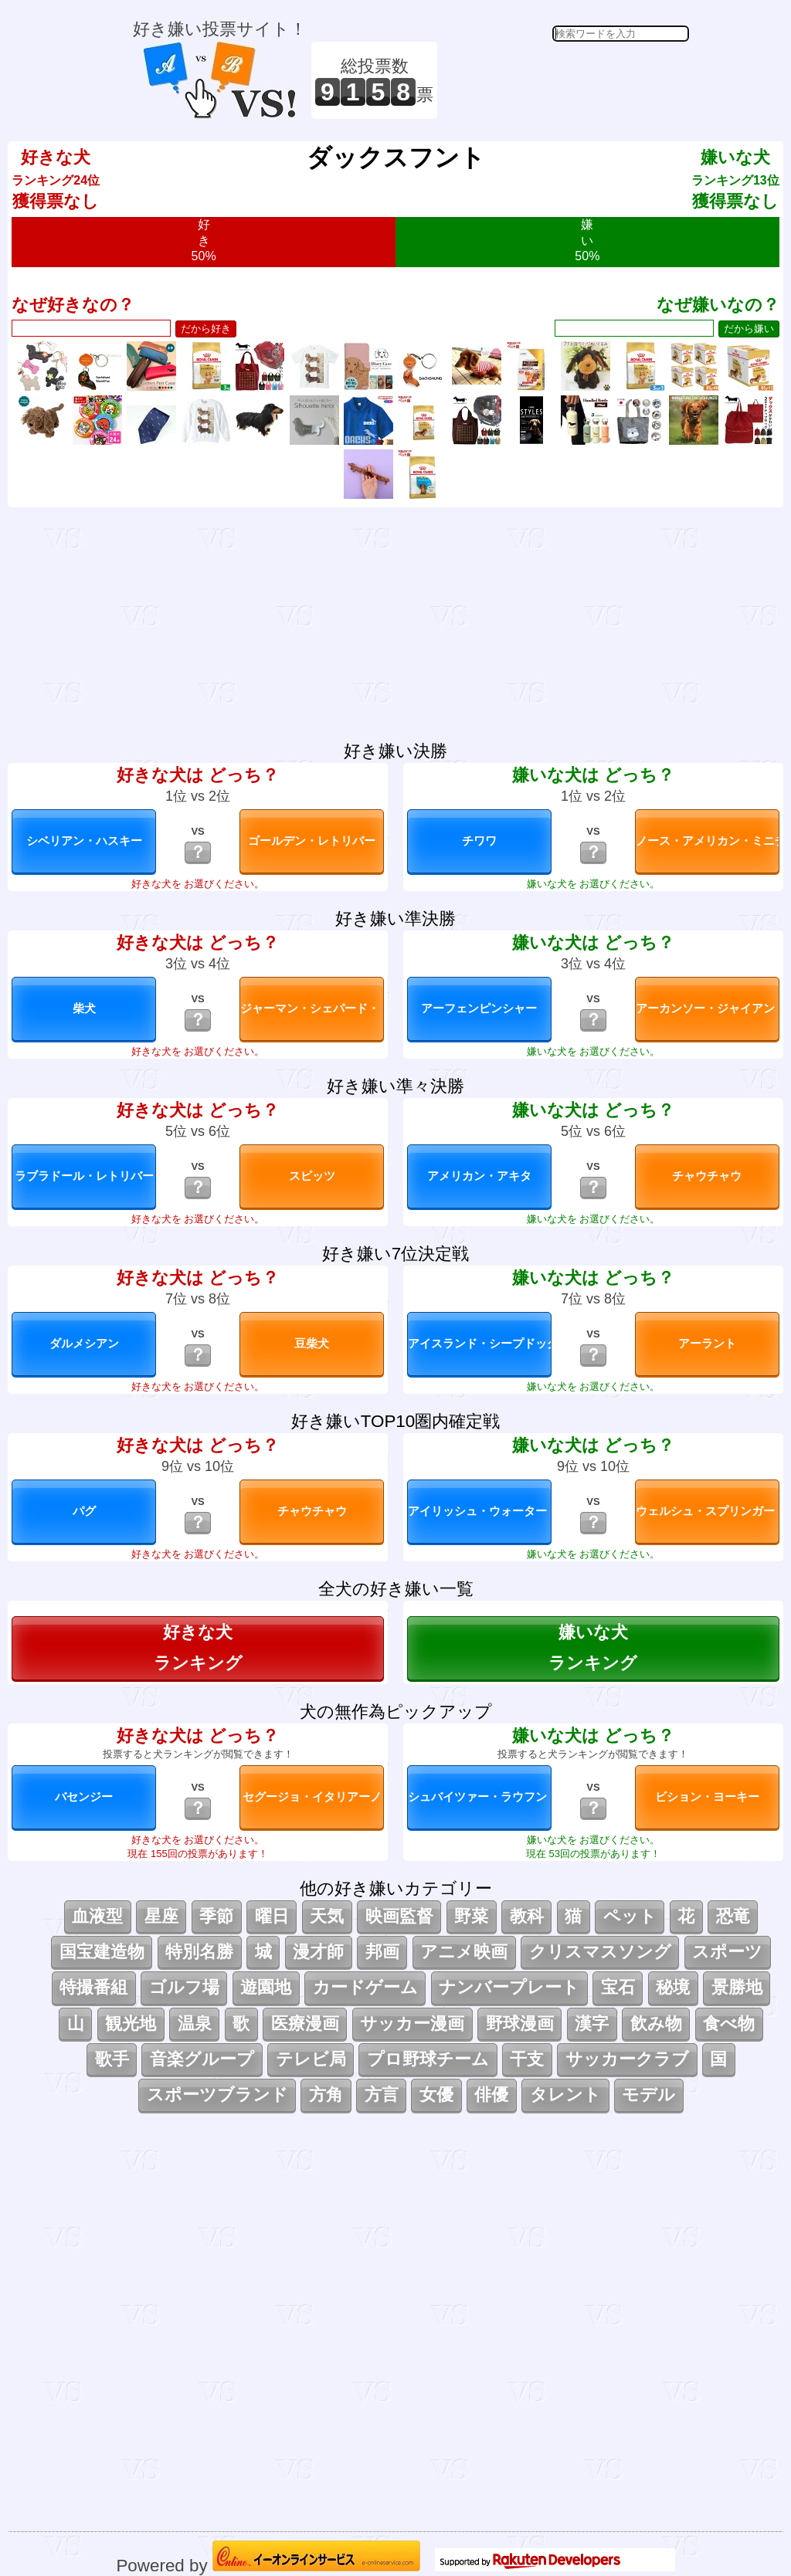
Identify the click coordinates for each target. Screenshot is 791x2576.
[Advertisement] (565, 80)
